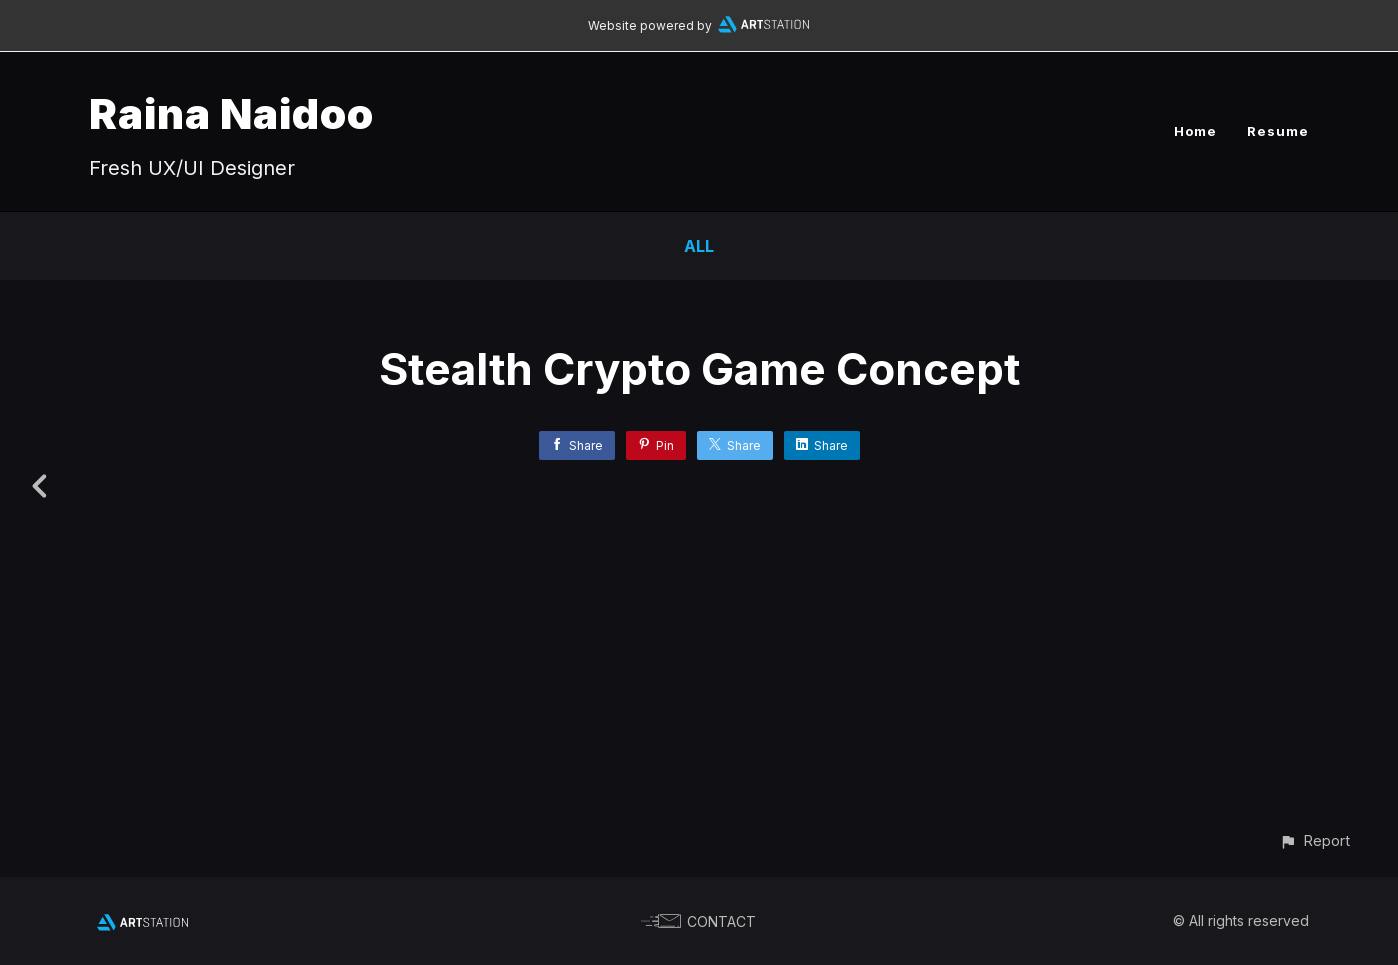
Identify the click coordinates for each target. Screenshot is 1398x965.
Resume (1278, 131)
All (699, 246)
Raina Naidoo (231, 113)
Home (1195, 131)
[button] (1314, 840)
